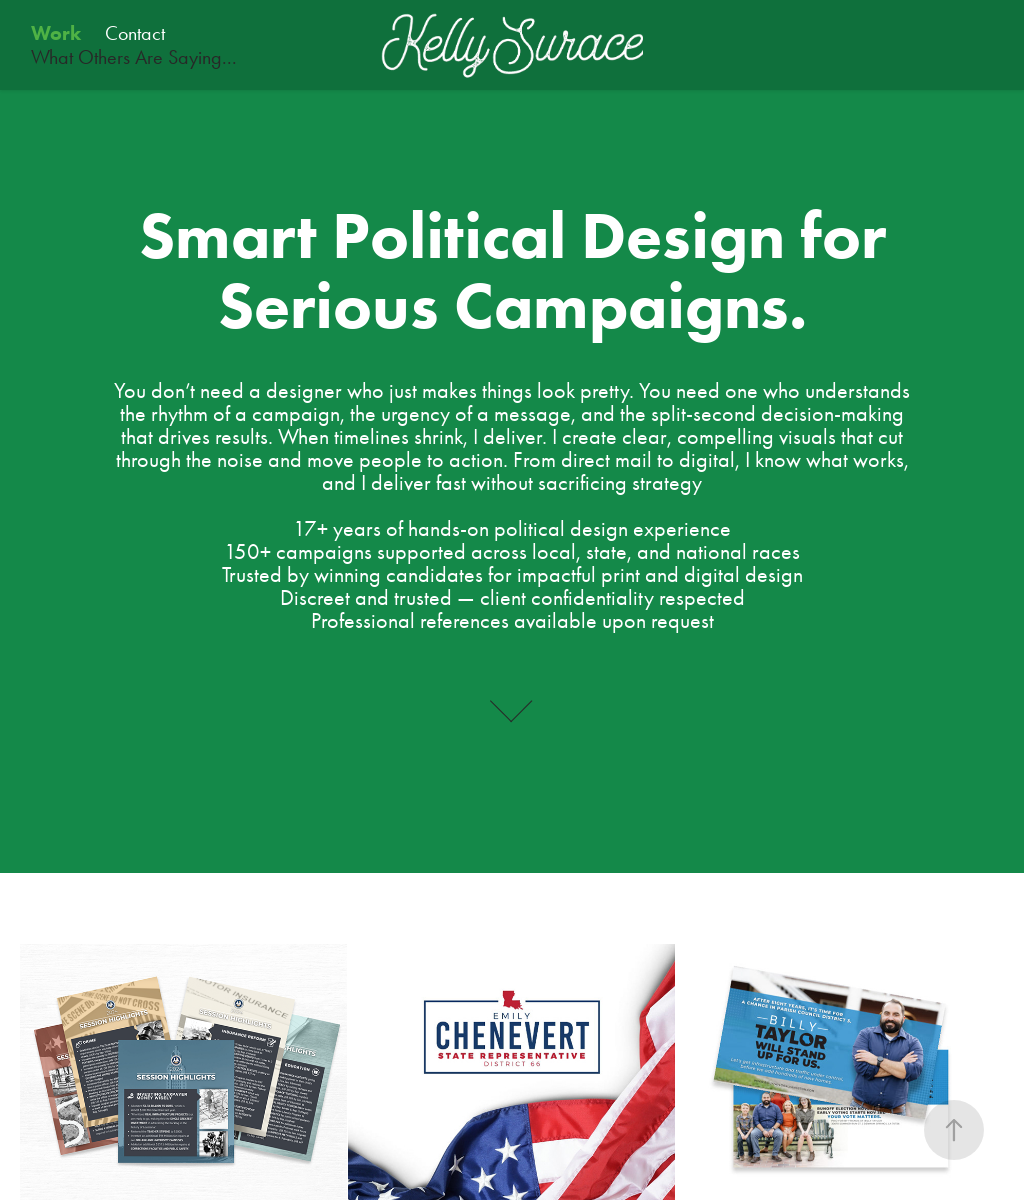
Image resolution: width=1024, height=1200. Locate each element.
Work (56, 33)
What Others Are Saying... (134, 57)
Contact (135, 33)
